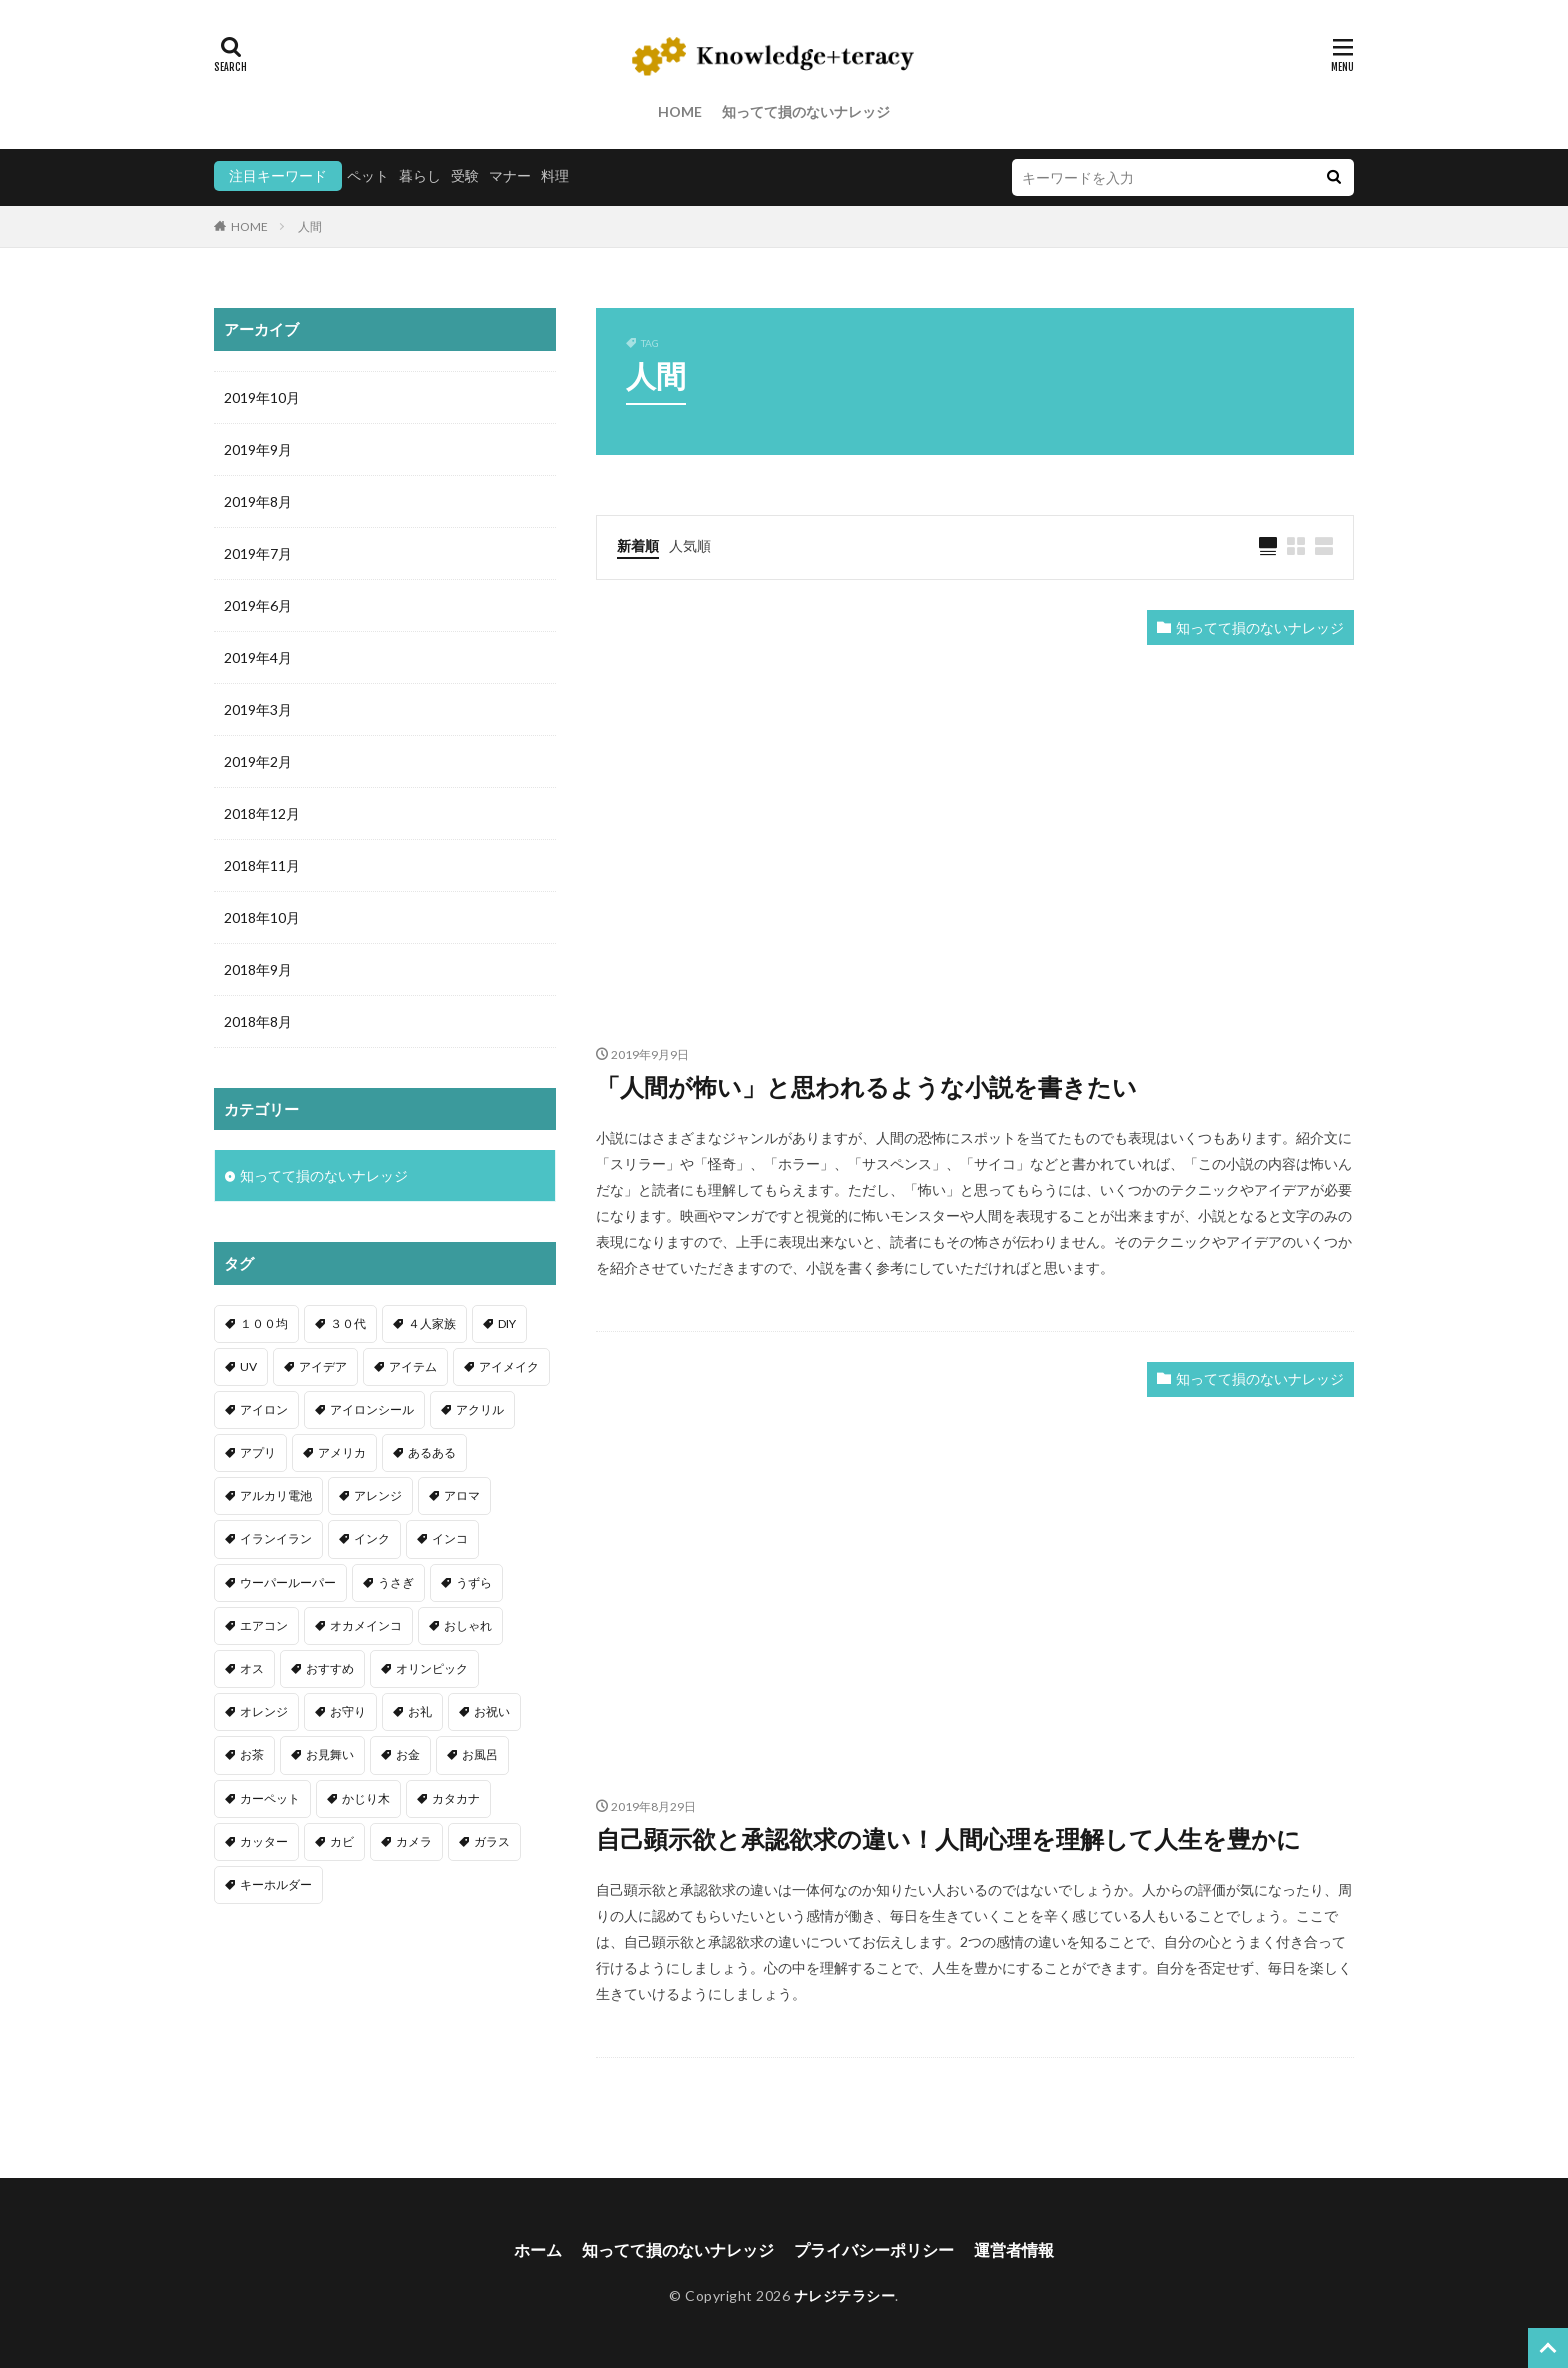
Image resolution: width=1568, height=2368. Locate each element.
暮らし (420, 175)
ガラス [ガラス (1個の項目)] (492, 1841)
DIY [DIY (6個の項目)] (507, 1323)
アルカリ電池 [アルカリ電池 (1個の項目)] (276, 1495)
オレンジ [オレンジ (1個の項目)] (264, 1711)
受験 (465, 175)
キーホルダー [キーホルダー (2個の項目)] (276, 1884)
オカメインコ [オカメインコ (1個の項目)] (366, 1625)
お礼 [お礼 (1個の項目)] (420, 1711)
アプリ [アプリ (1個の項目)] (258, 1452)
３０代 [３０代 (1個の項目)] (348, 1323)
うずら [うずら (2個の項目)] (474, 1582)
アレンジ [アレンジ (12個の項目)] (378, 1495)
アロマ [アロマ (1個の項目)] (462, 1495)
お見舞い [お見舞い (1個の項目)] (330, 1754)
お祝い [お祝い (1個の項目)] (492, 1711)
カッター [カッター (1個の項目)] (264, 1841)
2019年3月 (258, 709)
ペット (368, 175)
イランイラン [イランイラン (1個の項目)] (276, 1538)
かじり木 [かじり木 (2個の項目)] (366, 1798)
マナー (510, 175)
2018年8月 (258, 1021)
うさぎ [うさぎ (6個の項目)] (396, 1582)
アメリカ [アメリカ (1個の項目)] (342, 1452)
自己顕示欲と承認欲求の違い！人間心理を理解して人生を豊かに (948, 1838)
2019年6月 (258, 605)
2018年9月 (258, 969)
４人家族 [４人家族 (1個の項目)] (432, 1323)
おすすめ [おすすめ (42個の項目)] (330, 1668)
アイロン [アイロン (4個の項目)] (264, 1409)
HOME (680, 111)
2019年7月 (258, 553)
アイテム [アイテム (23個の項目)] (413, 1366)
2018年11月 (262, 865)
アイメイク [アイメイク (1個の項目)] (509, 1366)
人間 (310, 226)
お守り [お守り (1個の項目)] (348, 1711)
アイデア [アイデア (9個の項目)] (323, 1366)
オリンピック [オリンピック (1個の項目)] (432, 1668)
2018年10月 (262, 917)
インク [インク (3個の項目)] (372, 1538)
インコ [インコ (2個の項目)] (450, 1538)
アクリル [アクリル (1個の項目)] (480, 1409)
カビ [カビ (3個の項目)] (342, 1841)
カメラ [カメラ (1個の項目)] (414, 1841)
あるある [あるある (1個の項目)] (432, 1452)
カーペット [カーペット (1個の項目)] (270, 1798)
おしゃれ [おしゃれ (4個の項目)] (468, 1625)
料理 (555, 175)
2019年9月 (258, 449)
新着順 (638, 545)
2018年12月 (262, 813)
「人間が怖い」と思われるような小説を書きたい (866, 1086)
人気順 (690, 545)
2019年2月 (258, 761)
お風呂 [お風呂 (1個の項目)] (480, 1754)
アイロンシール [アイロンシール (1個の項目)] (372, 1409)
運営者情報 (1014, 2249)
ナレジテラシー (845, 2295)
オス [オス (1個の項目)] (252, 1668)
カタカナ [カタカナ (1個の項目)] (456, 1798)
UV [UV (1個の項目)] (248, 1366)
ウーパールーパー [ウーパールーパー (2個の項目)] (288, 1582)
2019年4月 (258, 657)
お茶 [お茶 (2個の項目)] (252, 1754)
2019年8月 (258, 501)
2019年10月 (262, 397)
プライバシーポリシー (874, 2249)
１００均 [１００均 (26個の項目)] (264, 1323)
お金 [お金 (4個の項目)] (408, 1754)
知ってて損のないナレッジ (806, 111)
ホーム (538, 2249)
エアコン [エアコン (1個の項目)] (264, 1625)
